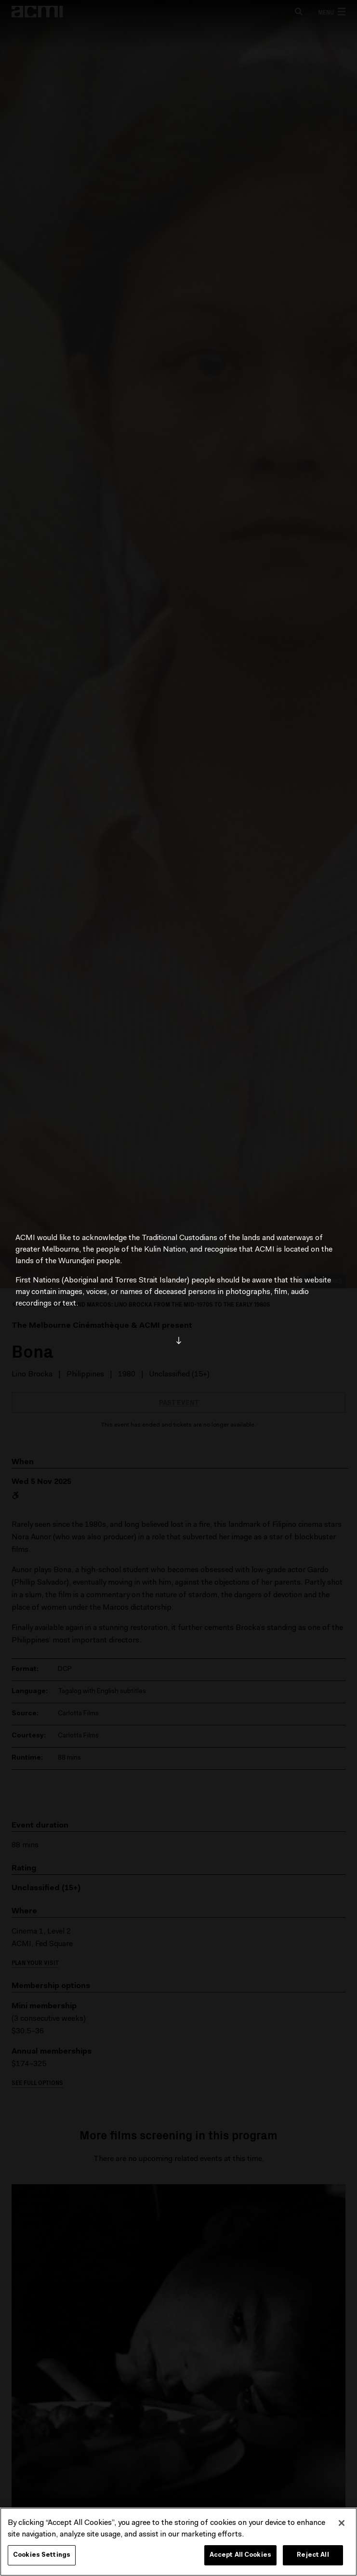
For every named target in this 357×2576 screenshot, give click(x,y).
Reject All (313, 2555)
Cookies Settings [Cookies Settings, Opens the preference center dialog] (41, 2555)
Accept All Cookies (240, 2555)
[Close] (341, 2523)
